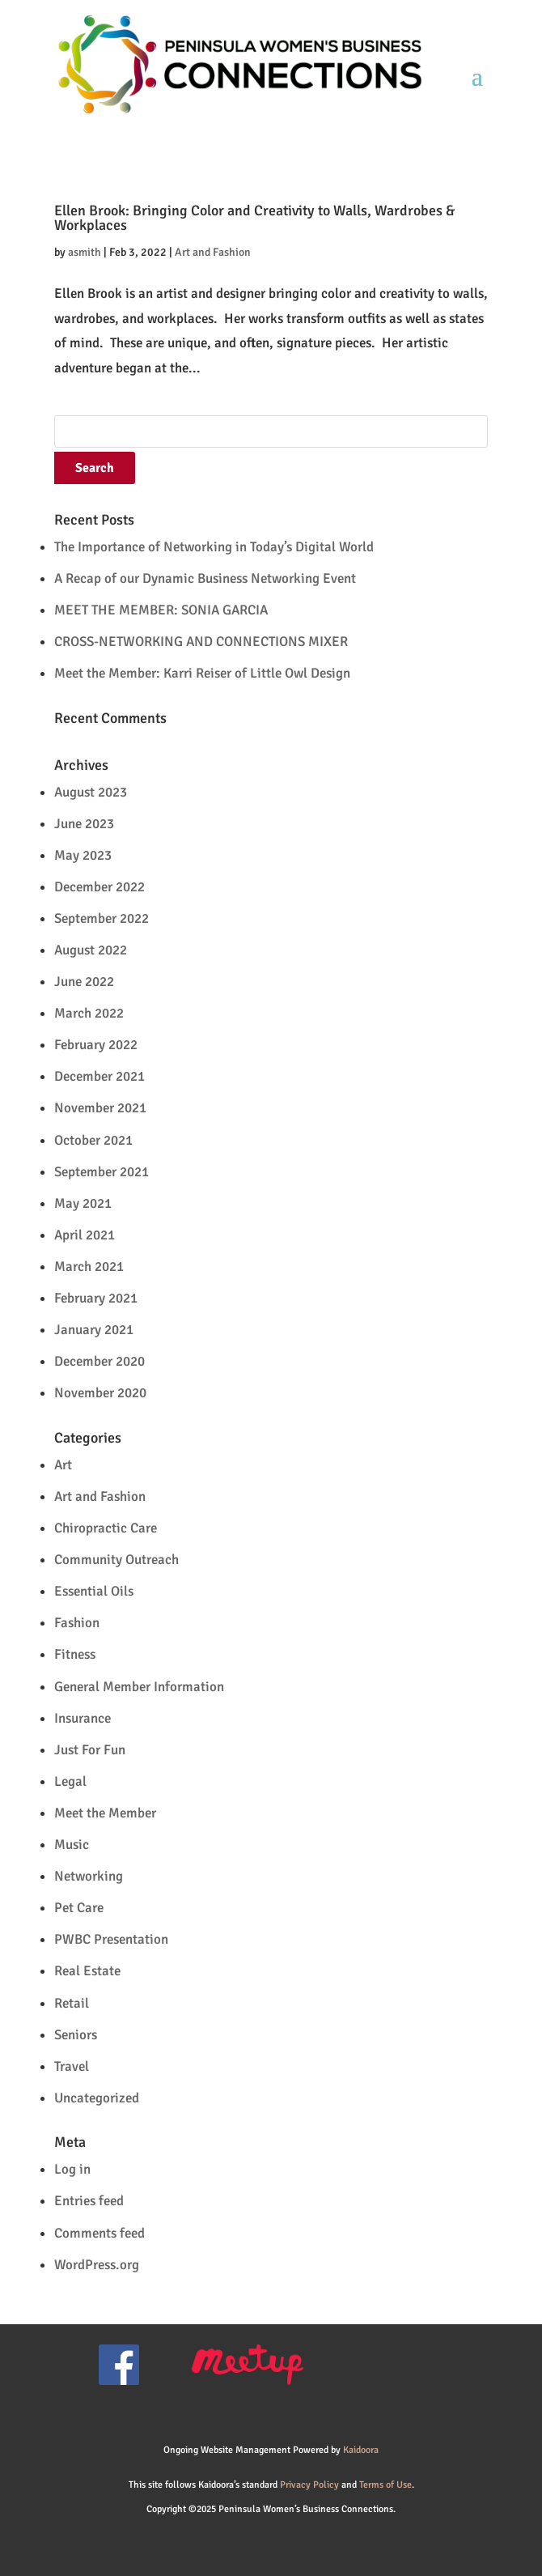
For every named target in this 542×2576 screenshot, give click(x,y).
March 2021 (89, 1266)
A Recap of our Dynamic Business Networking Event (205, 578)
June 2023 (84, 823)
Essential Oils (93, 1591)
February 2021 (96, 1298)
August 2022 (90, 950)
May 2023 (83, 855)
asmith (84, 252)
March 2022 (89, 1013)
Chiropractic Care (105, 1528)
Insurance (82, 1718)
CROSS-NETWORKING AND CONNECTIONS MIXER (201, 641)
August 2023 (90, 792)
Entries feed (89, 2200)
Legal (70, 1781)
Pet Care (79, 1907)
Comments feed (99, 2233)
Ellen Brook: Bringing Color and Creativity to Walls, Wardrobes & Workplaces (254, 218)
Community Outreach (116, 1559)
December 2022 (99, 886)
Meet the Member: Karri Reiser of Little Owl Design (202, 673)
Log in (72, 2169)
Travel (71, 2066)
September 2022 (101, 918)
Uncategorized (96, 2097)
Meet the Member (105, 1812)
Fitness (74, 1654)
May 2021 (83, 1203)
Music (71, 1844)
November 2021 (100, 1107)
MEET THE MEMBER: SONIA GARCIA (161, 609)
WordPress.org (96, 2264)
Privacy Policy (309, 2485)
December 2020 (99, 1361)
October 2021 (93, 1140)
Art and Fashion (213, 252)
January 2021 (93, 1329)
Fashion (77, 1622)
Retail (71, 2003)
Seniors (75, 2034)
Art (63, 1464)
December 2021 (99, 1076)
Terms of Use (385, 2485)
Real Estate (87, 1970)
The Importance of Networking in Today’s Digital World (214, 546)
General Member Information (139, 1686)
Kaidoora (361, 2450)
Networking (88, 1876)
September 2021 (101, 1171)
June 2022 (84, 981)
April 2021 (84, 1234)
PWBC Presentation (111, 1939)
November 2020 (100, 1392)
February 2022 (96, 1044)
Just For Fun (89, 1749)
